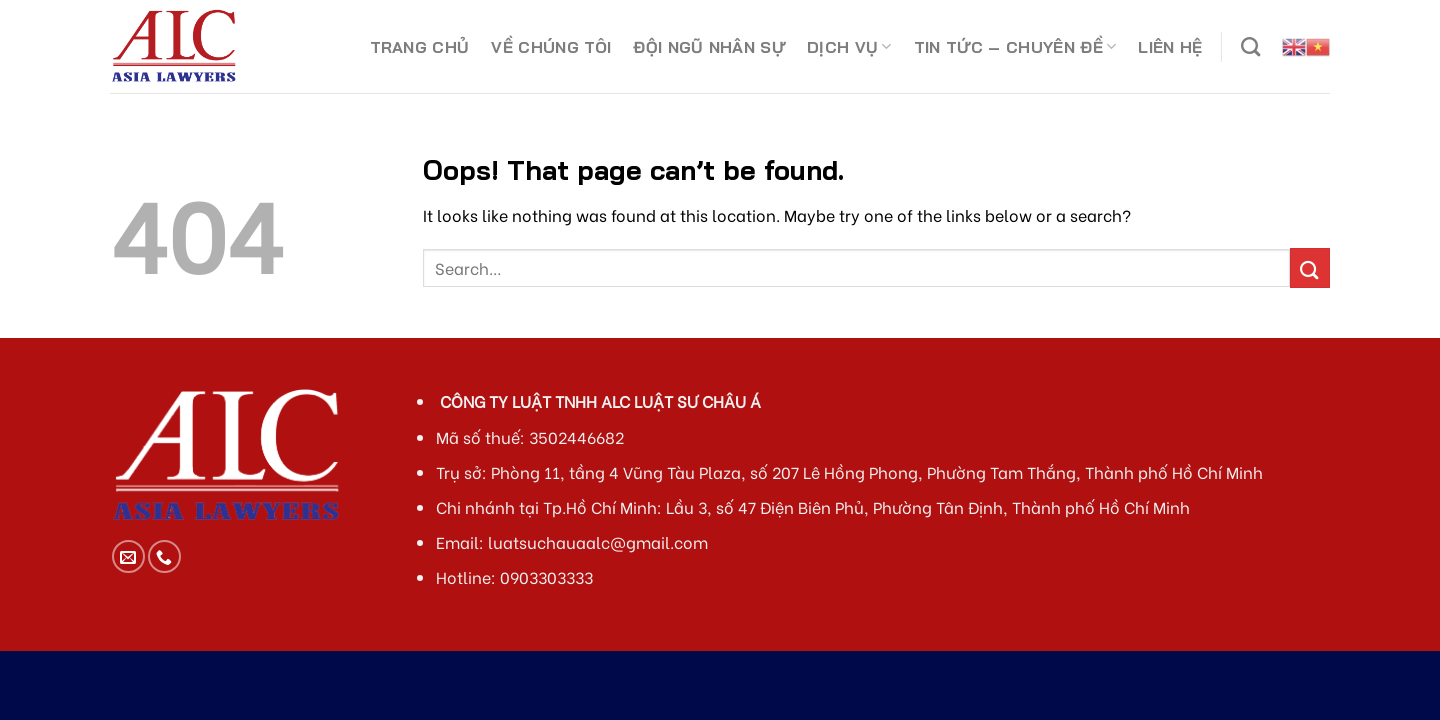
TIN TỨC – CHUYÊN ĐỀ (1015, 47)
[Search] (1250, 46)
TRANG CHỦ (420, 47)
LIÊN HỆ (1170, 47)
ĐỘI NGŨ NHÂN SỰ (709, 47)
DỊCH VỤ (849, 47)
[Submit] (1310, 267)
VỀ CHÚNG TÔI (551, 47)
